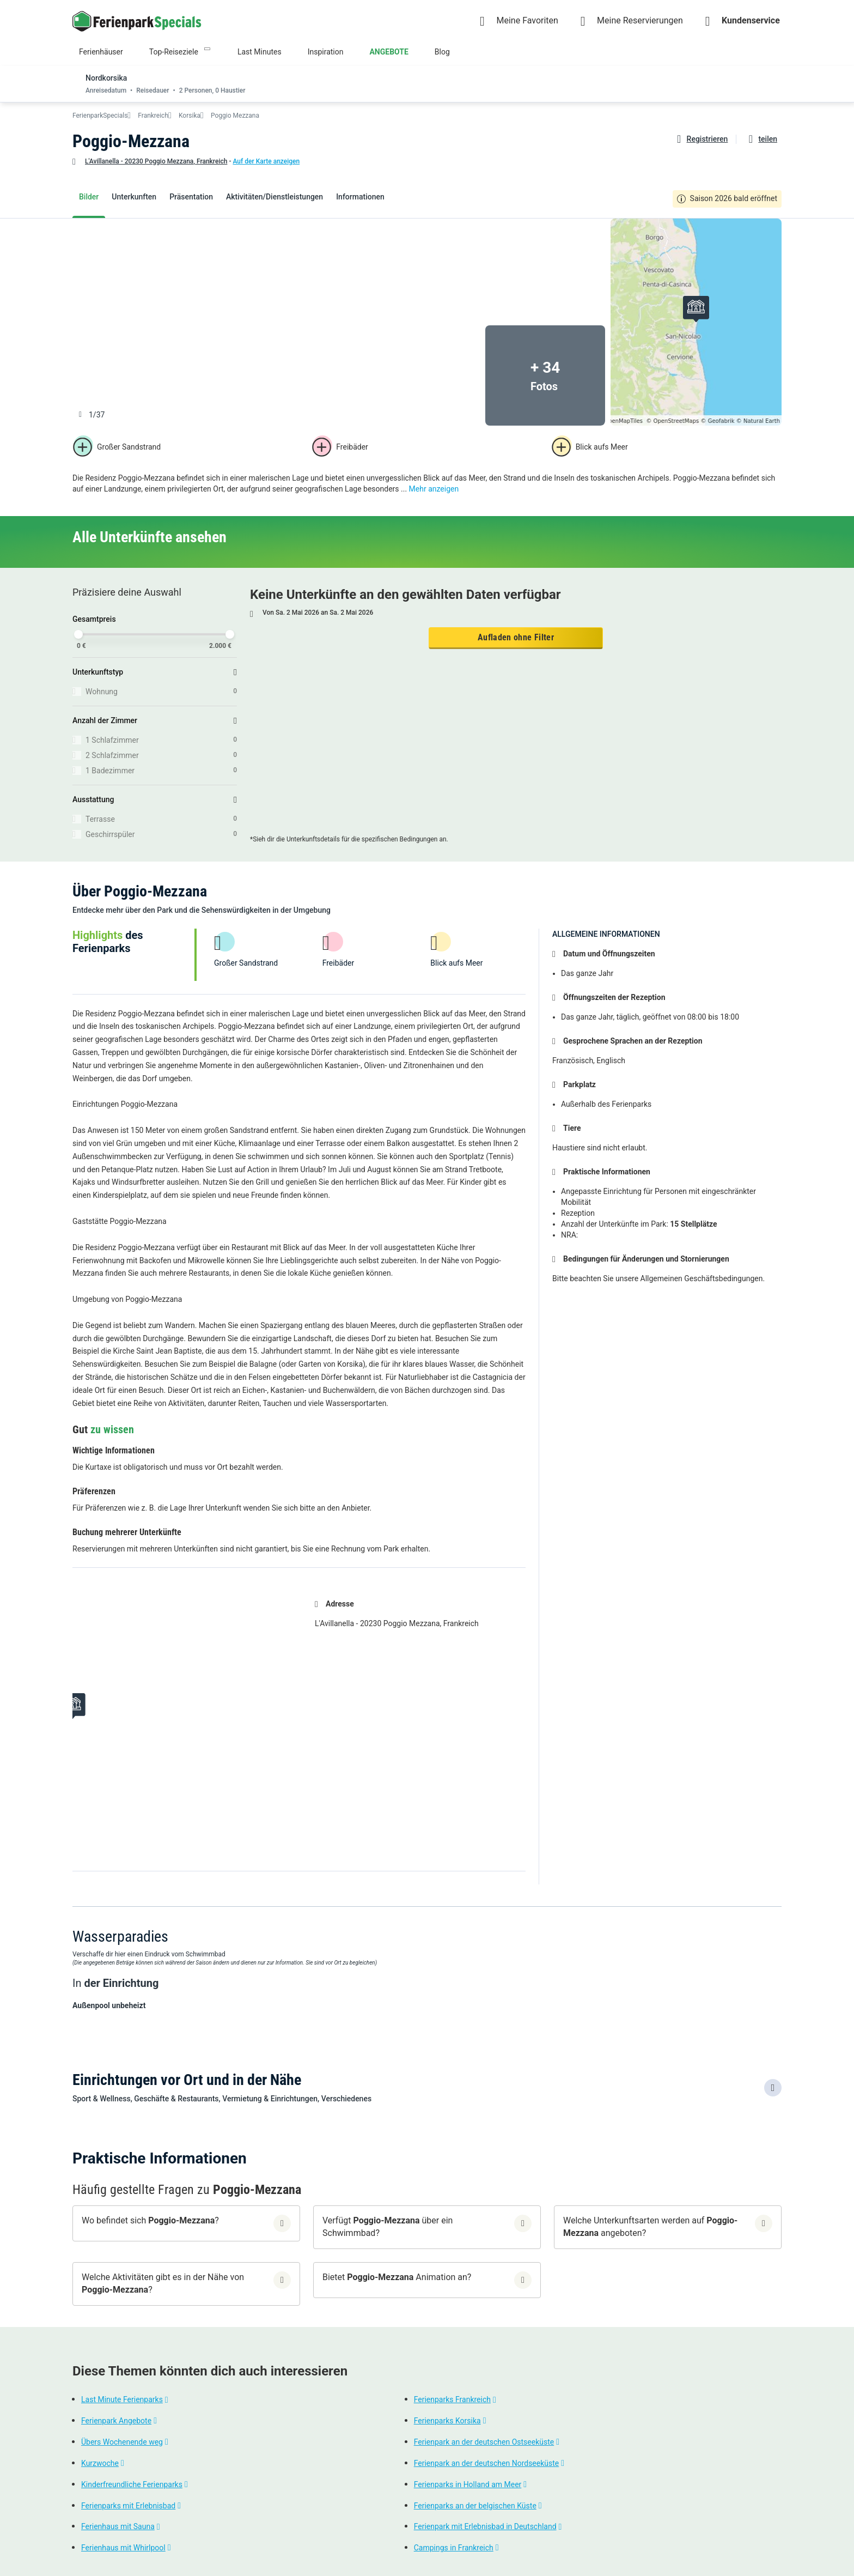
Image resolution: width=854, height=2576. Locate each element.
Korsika (189, 115)
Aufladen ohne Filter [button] (516, 637)
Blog (442, 51)
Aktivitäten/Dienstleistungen (274, 196)
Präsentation (191, 196)
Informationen (360, 196)
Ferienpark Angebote (116, 2420)
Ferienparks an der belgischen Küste (475, 2505)
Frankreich (153, 115)
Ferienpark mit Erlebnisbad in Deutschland (485, 2527)
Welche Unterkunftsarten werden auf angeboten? (650, 2226)
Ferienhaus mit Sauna (118, 2527)
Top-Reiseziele (173, 51)
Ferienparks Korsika (447, 2420)
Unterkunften (134, 196)
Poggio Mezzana (235, 115)
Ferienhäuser (101, 51)
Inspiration (326, 51)
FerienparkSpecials (99, 115)
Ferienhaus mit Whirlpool (123, 2548)
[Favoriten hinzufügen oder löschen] (701, 139)
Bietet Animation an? (396, 2277)
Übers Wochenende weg (122, 2442)
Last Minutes (259, 51)
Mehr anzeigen (434, 488)
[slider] (78, 634)
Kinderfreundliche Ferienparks (131, 2484)
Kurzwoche (100, 2463)
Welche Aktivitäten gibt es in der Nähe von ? (163, 2283)
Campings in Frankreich (453, 2548)
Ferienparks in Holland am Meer (468, 2484)
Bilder (89, 196)
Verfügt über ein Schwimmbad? (387, 2226)
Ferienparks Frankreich (452, 2400)
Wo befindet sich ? (150, 2220)
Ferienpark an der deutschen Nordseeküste (486, 2463)
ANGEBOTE (388, 51)
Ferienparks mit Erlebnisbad (128, 2505)
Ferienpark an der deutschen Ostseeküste (484, 2442)
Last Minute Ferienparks (122, 2400)
